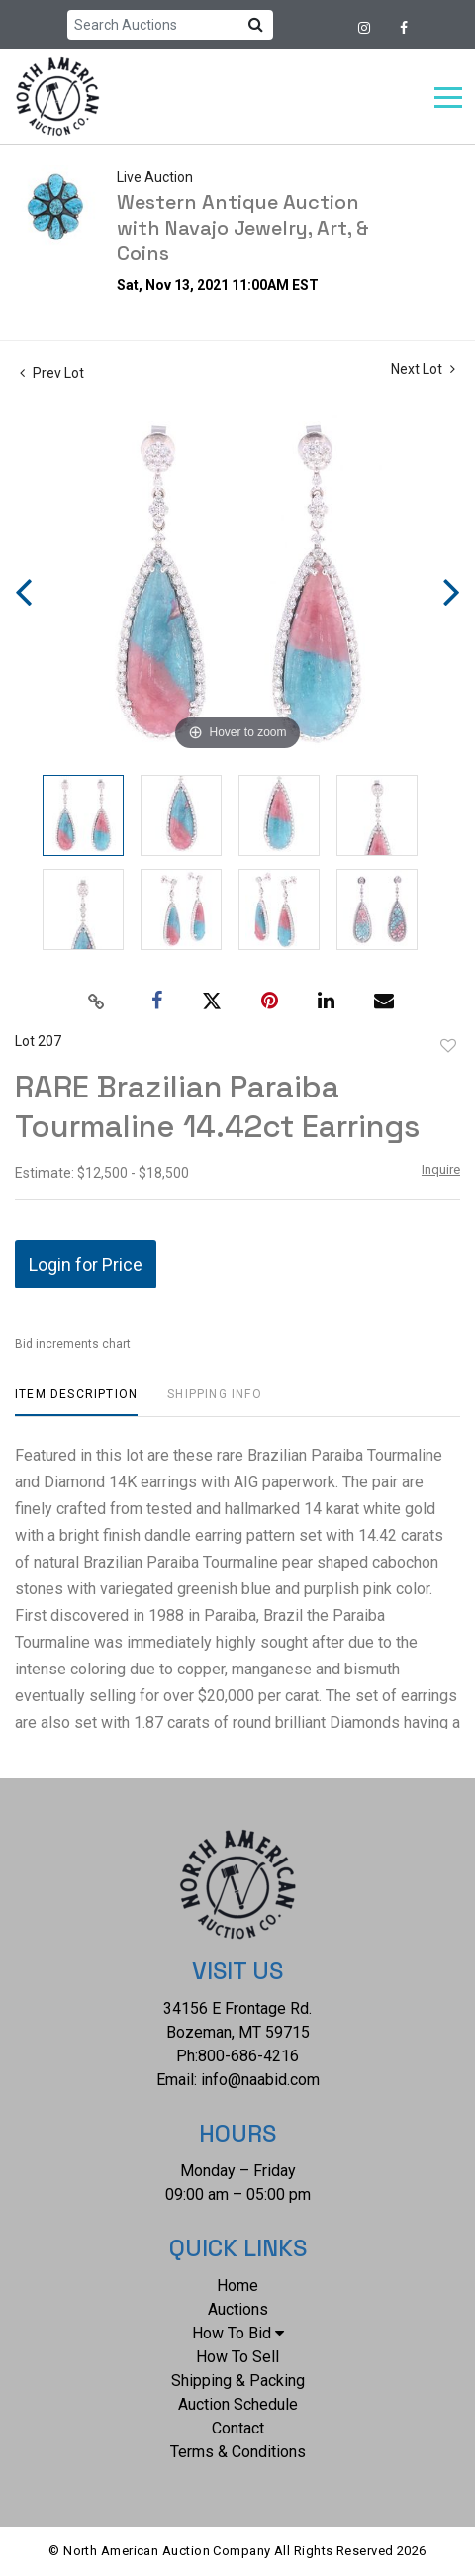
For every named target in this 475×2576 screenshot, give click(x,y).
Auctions (238, 2309)
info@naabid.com (260, 2079)
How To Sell (237, 2356)
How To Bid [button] (238, 2333)
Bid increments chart (73, 1344)
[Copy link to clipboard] (97, 1001)
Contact (238, 2428)
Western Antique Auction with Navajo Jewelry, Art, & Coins (243, 227)
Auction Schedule (238, 2404)
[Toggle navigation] (448, 97)
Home (237, 2285)
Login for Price (85, 1264)
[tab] (76, 1401)
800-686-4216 (248, 2056)
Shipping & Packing (238, 2380)
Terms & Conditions (238, 2451)
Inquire (441, 1169)
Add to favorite (448, 1046)
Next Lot (423, 369)
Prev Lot (52, 373)
